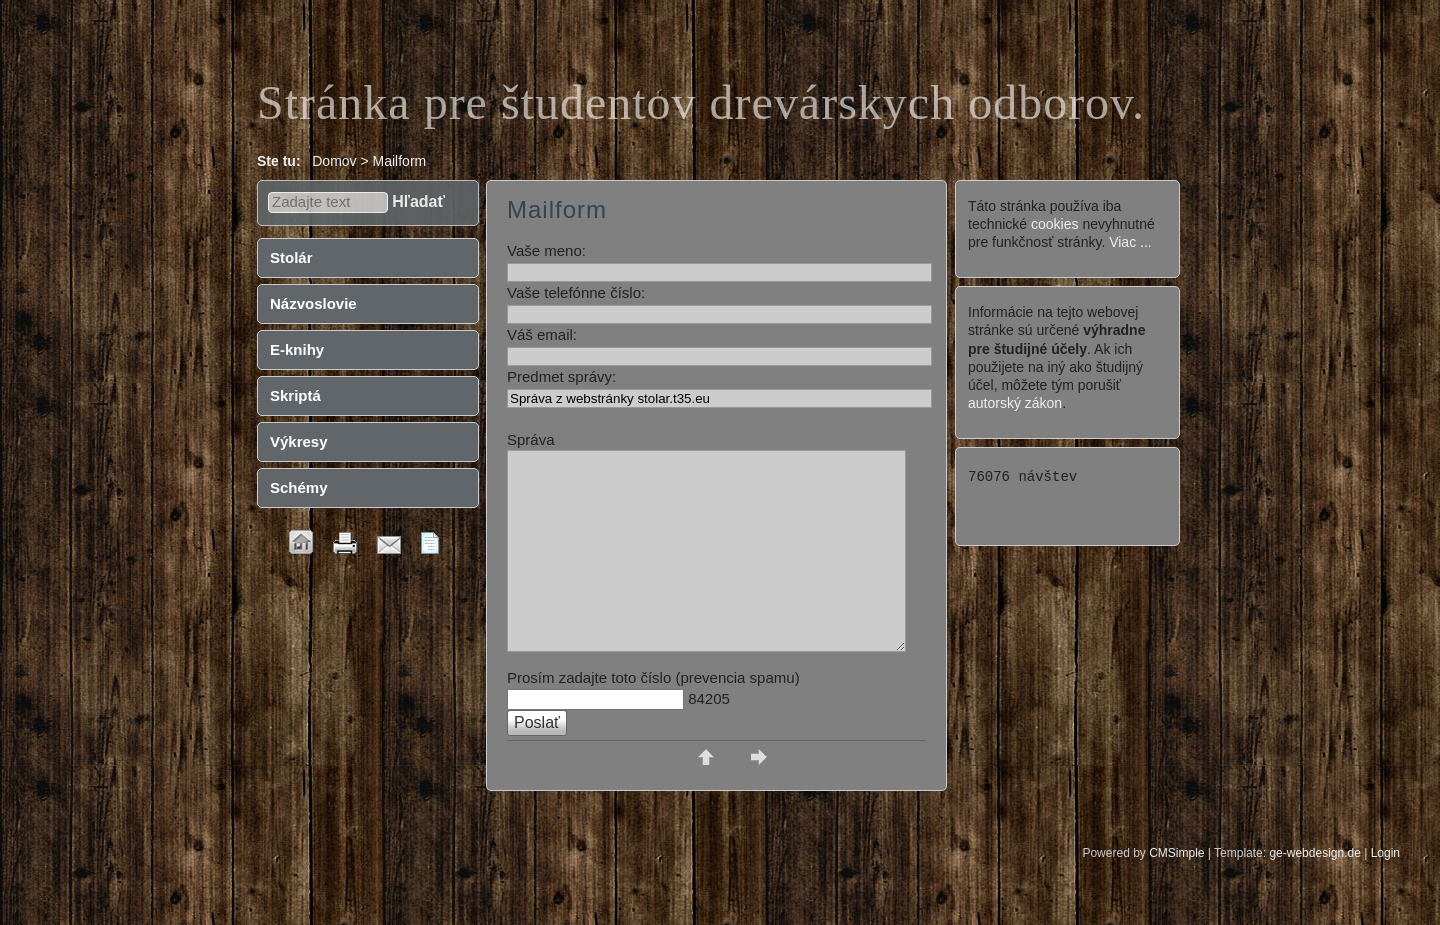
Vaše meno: (546, 250)
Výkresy (299, 441)
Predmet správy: (561, 376)
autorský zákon (1015, 403)
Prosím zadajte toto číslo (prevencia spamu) (653, 677)
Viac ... (1130, 242)
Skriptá (295, 395)
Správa (531, 439)
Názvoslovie (313, 303)
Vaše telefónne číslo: (576, 292)
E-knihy (297, 349)
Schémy (299, 487)
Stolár (291, 257)
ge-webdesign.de (1314, 853)
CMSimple (1176, 853)
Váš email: (542, 334)
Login (1385, 853)
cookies (1054, 224)
